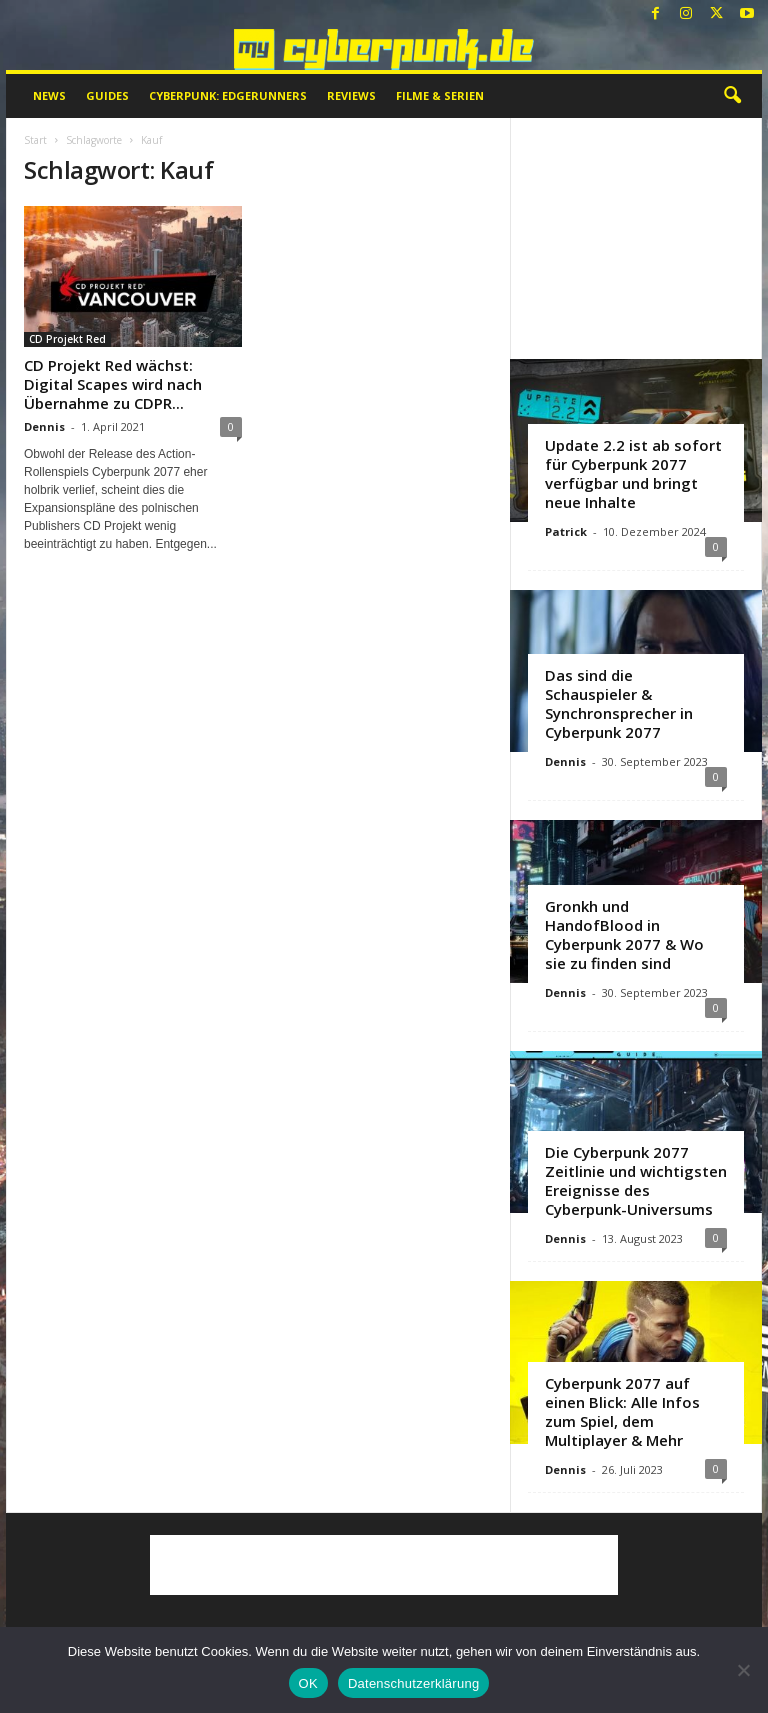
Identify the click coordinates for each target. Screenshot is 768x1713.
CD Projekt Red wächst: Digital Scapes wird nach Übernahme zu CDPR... (113, 384)
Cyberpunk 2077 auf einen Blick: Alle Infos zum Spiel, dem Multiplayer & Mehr (622, 1411)
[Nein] (743, 1670)
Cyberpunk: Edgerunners (228, 95)
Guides (107, 95)
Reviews (351, 95)
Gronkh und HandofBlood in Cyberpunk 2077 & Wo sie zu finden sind (624, 934)
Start (35, 140)
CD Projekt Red (67, 339)
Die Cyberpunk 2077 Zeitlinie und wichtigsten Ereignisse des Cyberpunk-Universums (636, 1180)
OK (308, 1683)
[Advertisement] (637, 238)
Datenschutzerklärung (413, 1683)
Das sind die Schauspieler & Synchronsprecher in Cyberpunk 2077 (619, 703)
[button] (732, 96)
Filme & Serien (440, 95)
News (49, 95)
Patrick (566, 531)
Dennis (44, 426)
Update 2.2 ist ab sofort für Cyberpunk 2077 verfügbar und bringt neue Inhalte (633, 473)
